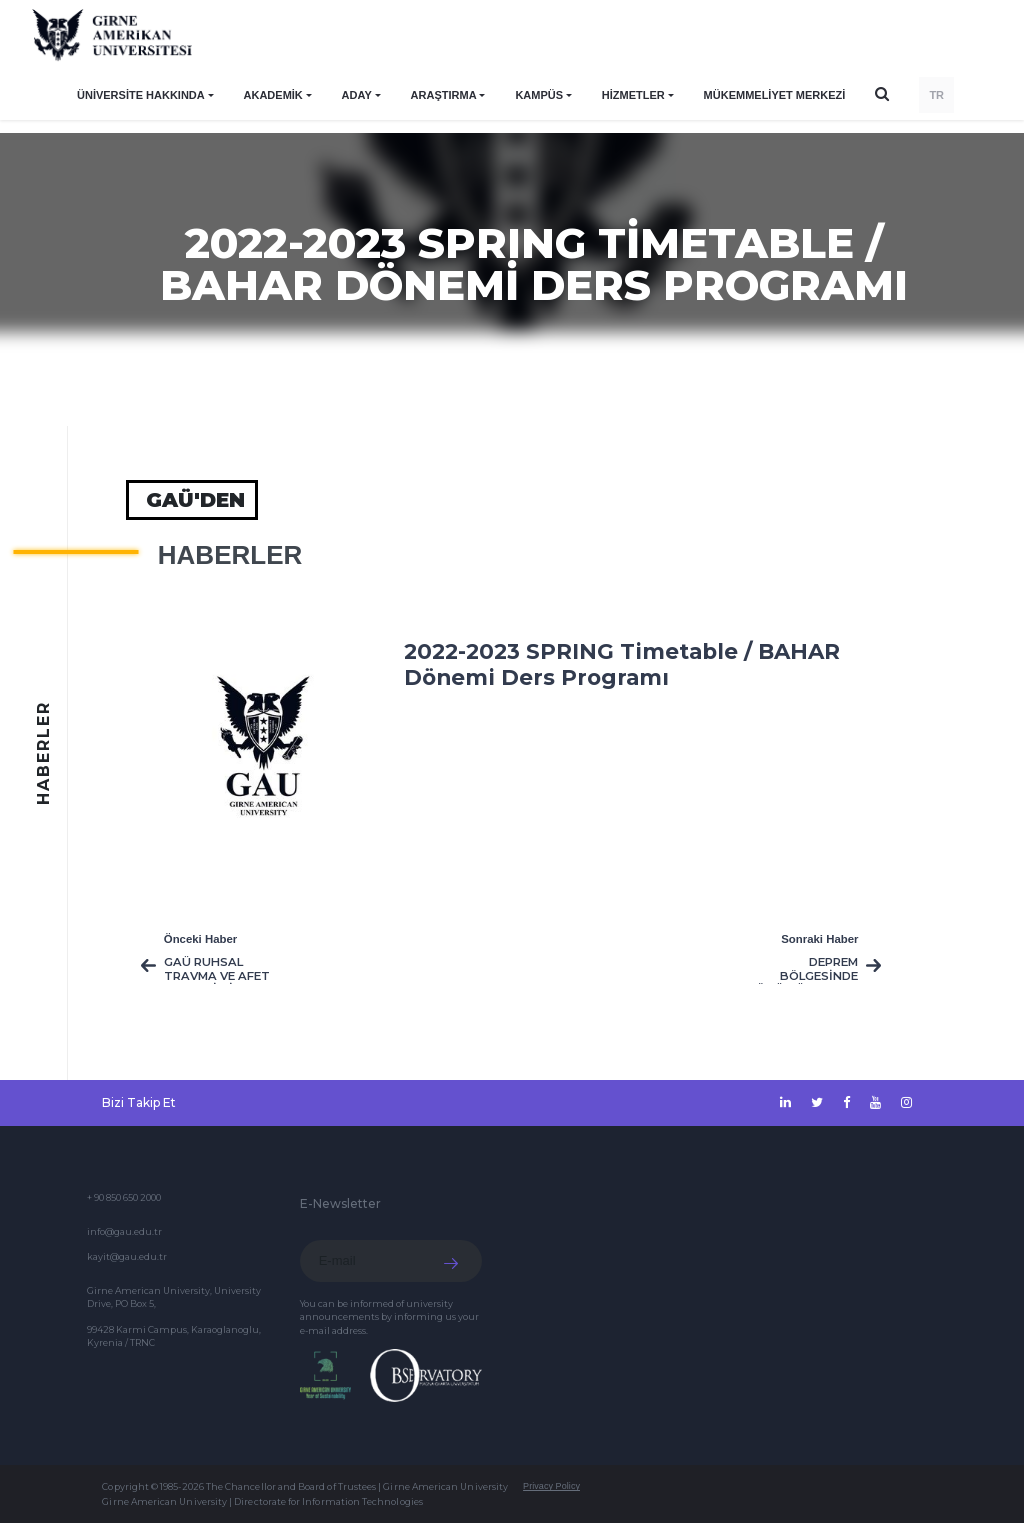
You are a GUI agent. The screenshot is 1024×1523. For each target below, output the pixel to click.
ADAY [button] (357, 95)
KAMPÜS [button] (539, 95)
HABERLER (230, 555)
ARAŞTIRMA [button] (444, 95)
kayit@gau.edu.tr (127, 1256)
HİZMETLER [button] (633, 95)
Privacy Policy (551, 1486)
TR (936, 95)
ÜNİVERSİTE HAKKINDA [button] (141, 95)
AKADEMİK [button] (273, 95)
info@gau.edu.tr (124, 1231)
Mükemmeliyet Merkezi (775, 95)
